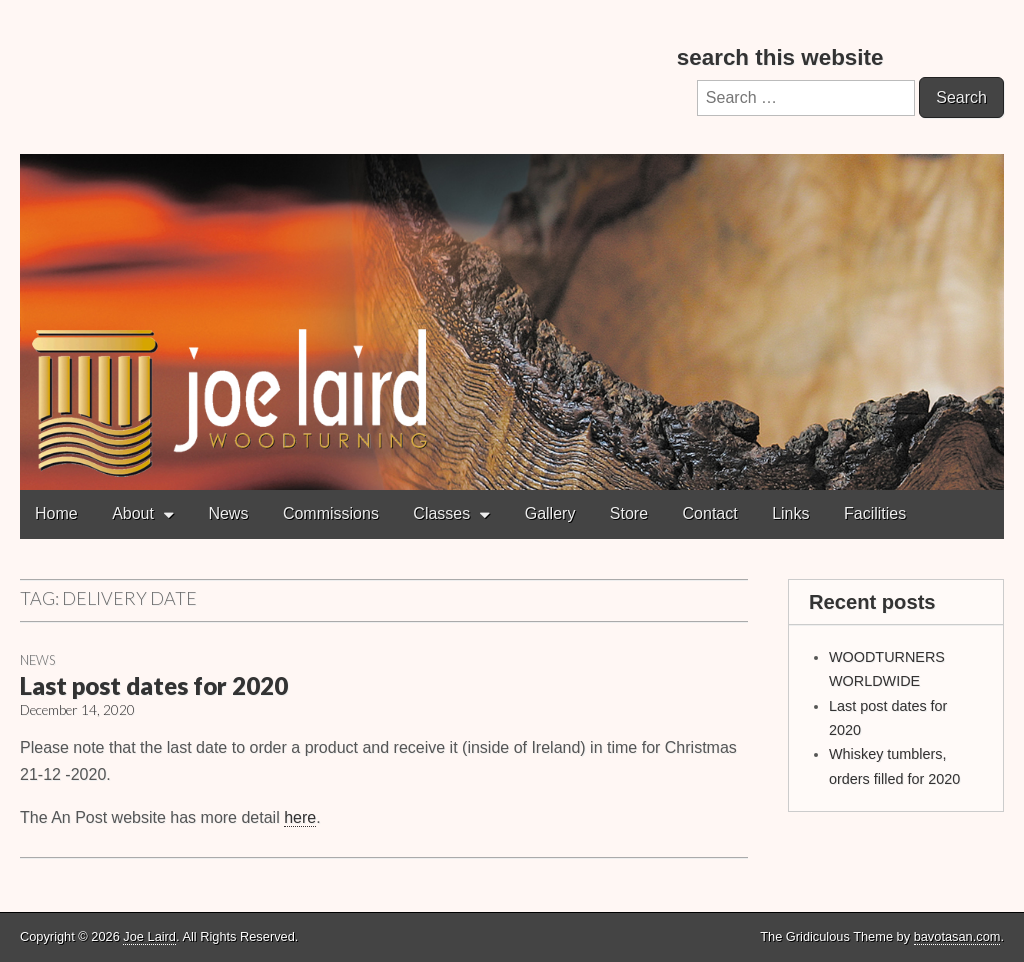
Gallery (550, 513)
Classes (441, 513)
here (300, 817)
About (133, 513)
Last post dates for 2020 (154, 685)
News (228, 513)
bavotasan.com (957, 936)
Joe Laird (149, 936)
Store (629, 513)
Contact (710, 513)
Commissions (331, 513)
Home (56, 513)
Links (790, 513)
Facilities (875, 513)
